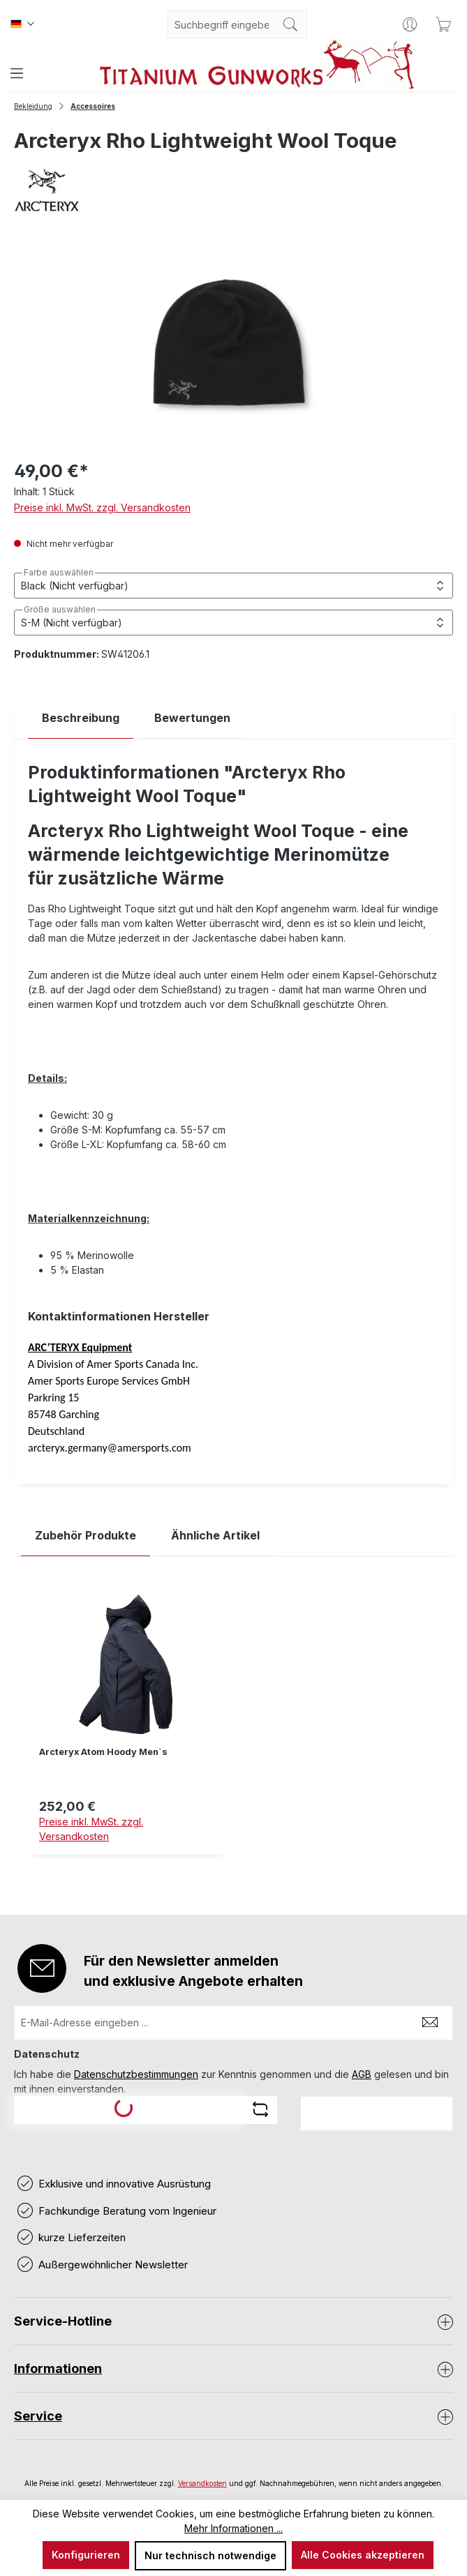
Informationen (58, 2368)
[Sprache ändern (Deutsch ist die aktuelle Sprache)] (22, 24)
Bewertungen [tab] (192, 718)
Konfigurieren (86, 2555)
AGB (361, 2074)
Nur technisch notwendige (210, 2555)
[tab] (80, 718)
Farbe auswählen (59, 572)
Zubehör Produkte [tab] (85, 1535)
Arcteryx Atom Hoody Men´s (103, 1752)
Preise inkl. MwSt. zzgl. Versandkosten (102, 507)
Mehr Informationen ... (233, 2528)
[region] (233, 1732)
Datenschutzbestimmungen (136, 2074)
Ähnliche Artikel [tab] (215, 1535)
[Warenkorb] (443, 24)
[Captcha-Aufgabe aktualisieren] (260, 2109)
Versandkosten (202, 2483)
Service (38, 2416)
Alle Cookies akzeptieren (362, 2555)
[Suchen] (290, 24)
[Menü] (17, 73)
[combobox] (221, 24)
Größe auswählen (60, 609)
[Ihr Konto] (410, 24)
